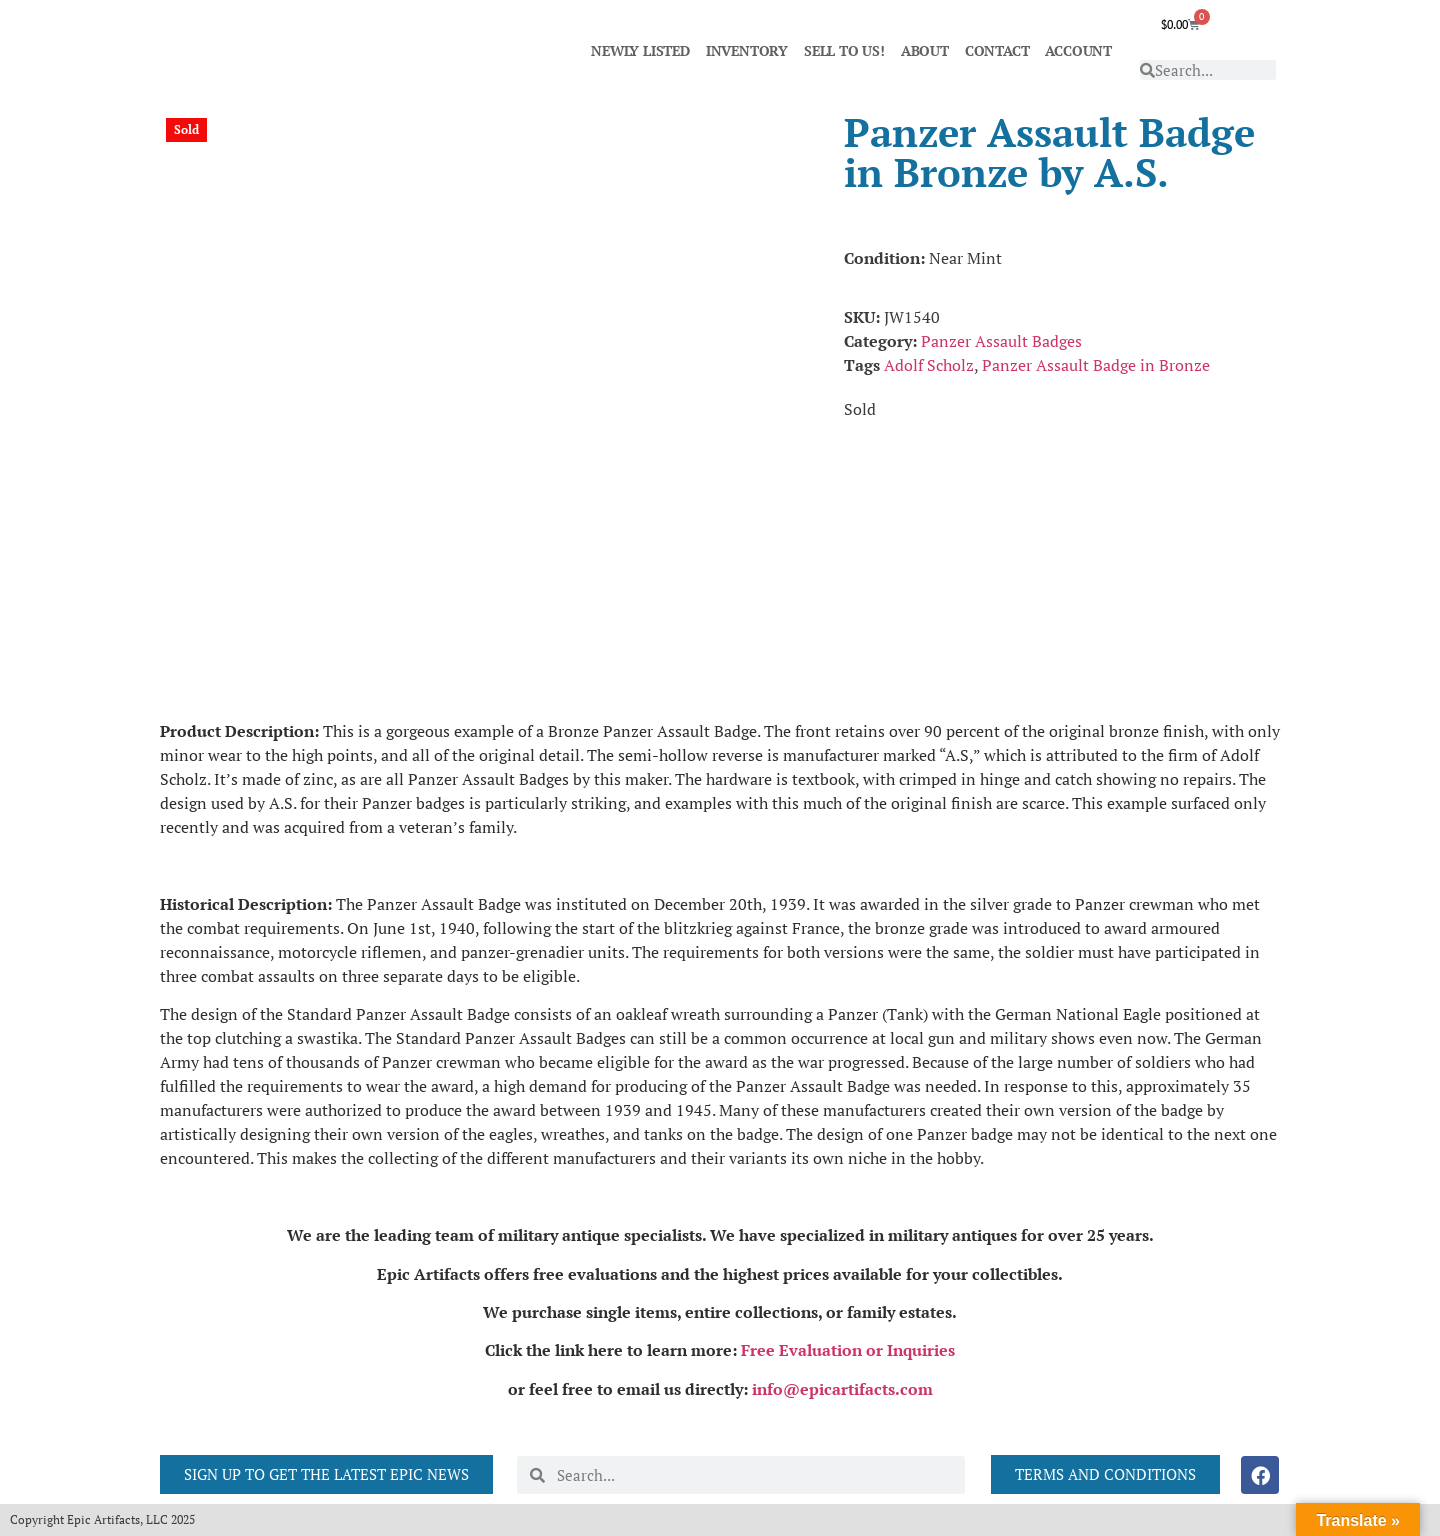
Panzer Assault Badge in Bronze (1096, 365)
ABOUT (925, 50)
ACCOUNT (1078, 50)
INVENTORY (747, 50)
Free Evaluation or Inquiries (848, 1350)
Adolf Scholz (929, 365)
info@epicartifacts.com (842, 1389)
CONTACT (997, 50)
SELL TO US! (844, 50)
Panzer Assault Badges (1001, 341)
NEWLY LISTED (640, 50)
